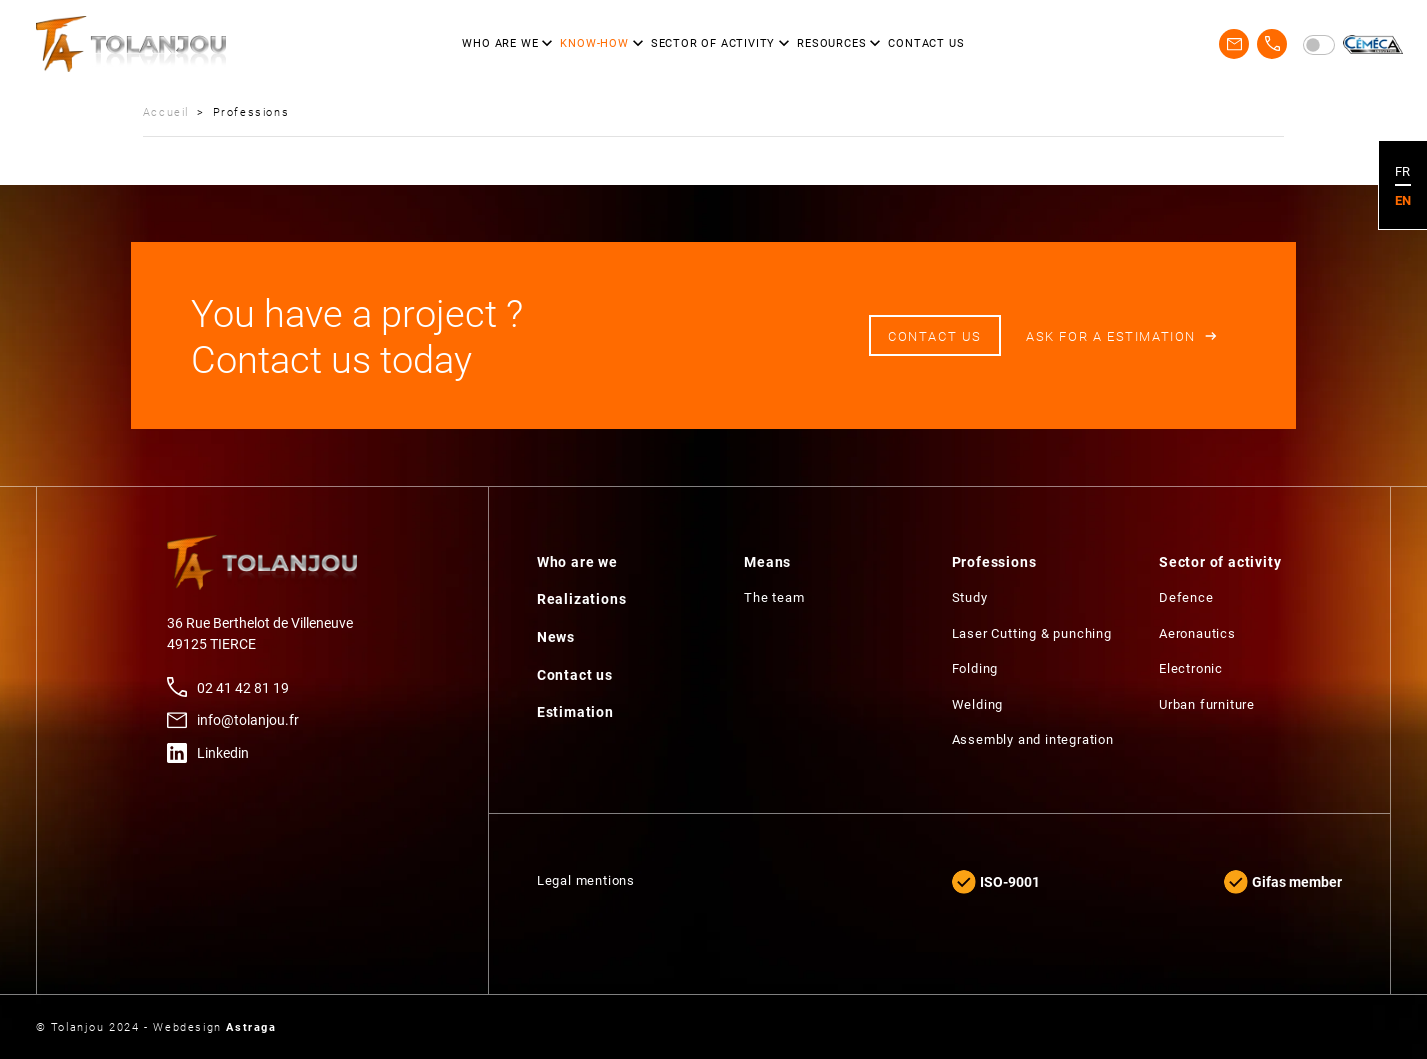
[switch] (1319, 45)
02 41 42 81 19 (243, 687)
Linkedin (223, 752)
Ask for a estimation (1111, 335)
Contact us (935, 335)
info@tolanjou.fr (248, 719)
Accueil (166, 111)
